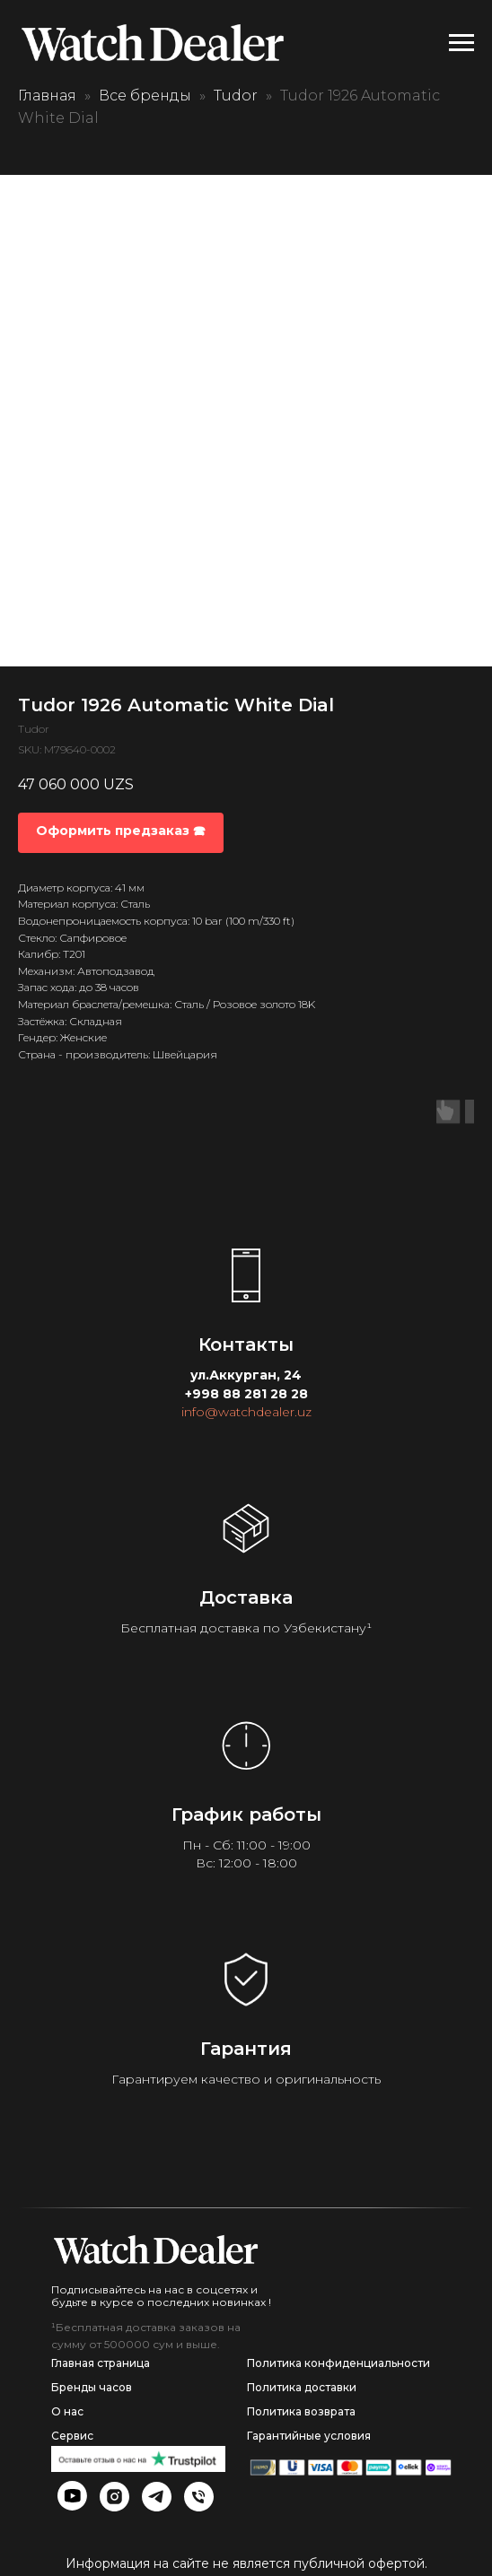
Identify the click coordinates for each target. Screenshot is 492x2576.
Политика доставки (301, 2387)
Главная (47, 95)
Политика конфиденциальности (338, 2363)
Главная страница (100, 2363)
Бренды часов (91, 2387)
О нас (67, 2411)
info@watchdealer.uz (246, 1412)
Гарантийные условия (309, 2435)
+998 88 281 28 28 (246, 1394)
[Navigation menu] (461, 43)
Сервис (72, 2435)
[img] (155, 2249)
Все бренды (145, 95)
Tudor (236, 95)
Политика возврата (301, 2411)
